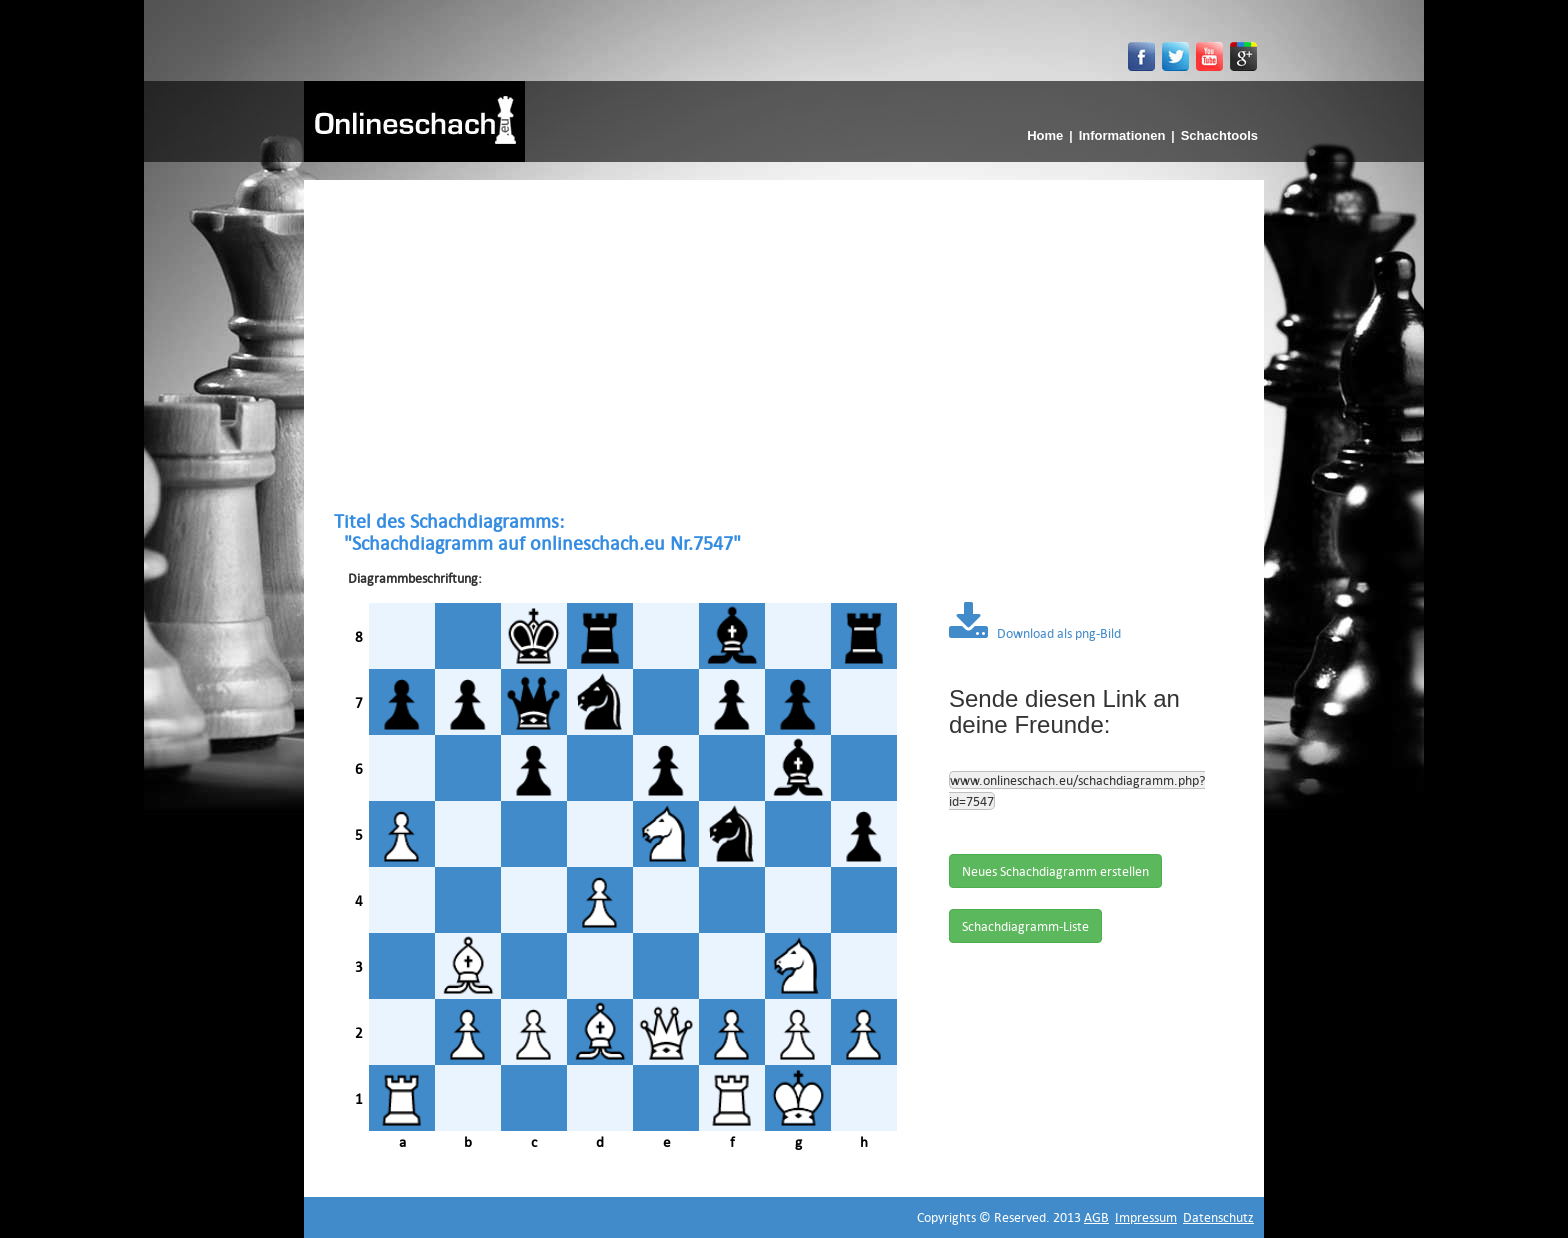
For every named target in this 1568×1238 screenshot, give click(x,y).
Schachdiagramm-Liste (1025, 926)
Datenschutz (1218, 1217)
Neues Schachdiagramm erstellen (1055, 871)
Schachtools (1219, 135)
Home (1045, 135)
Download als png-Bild (1035, 633)
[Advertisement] (784, 345)
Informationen (1122, 135)
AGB (1096, 1217)
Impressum (1146, 1217)
